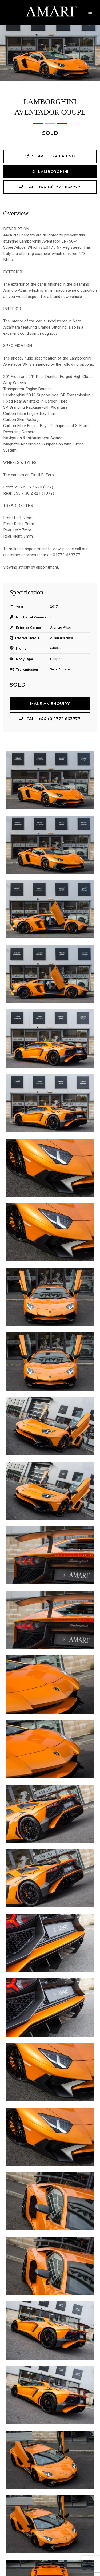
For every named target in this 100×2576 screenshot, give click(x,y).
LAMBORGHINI (50, 171)
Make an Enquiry (50, 703)
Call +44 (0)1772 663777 (50, 187)
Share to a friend (50, 156)
